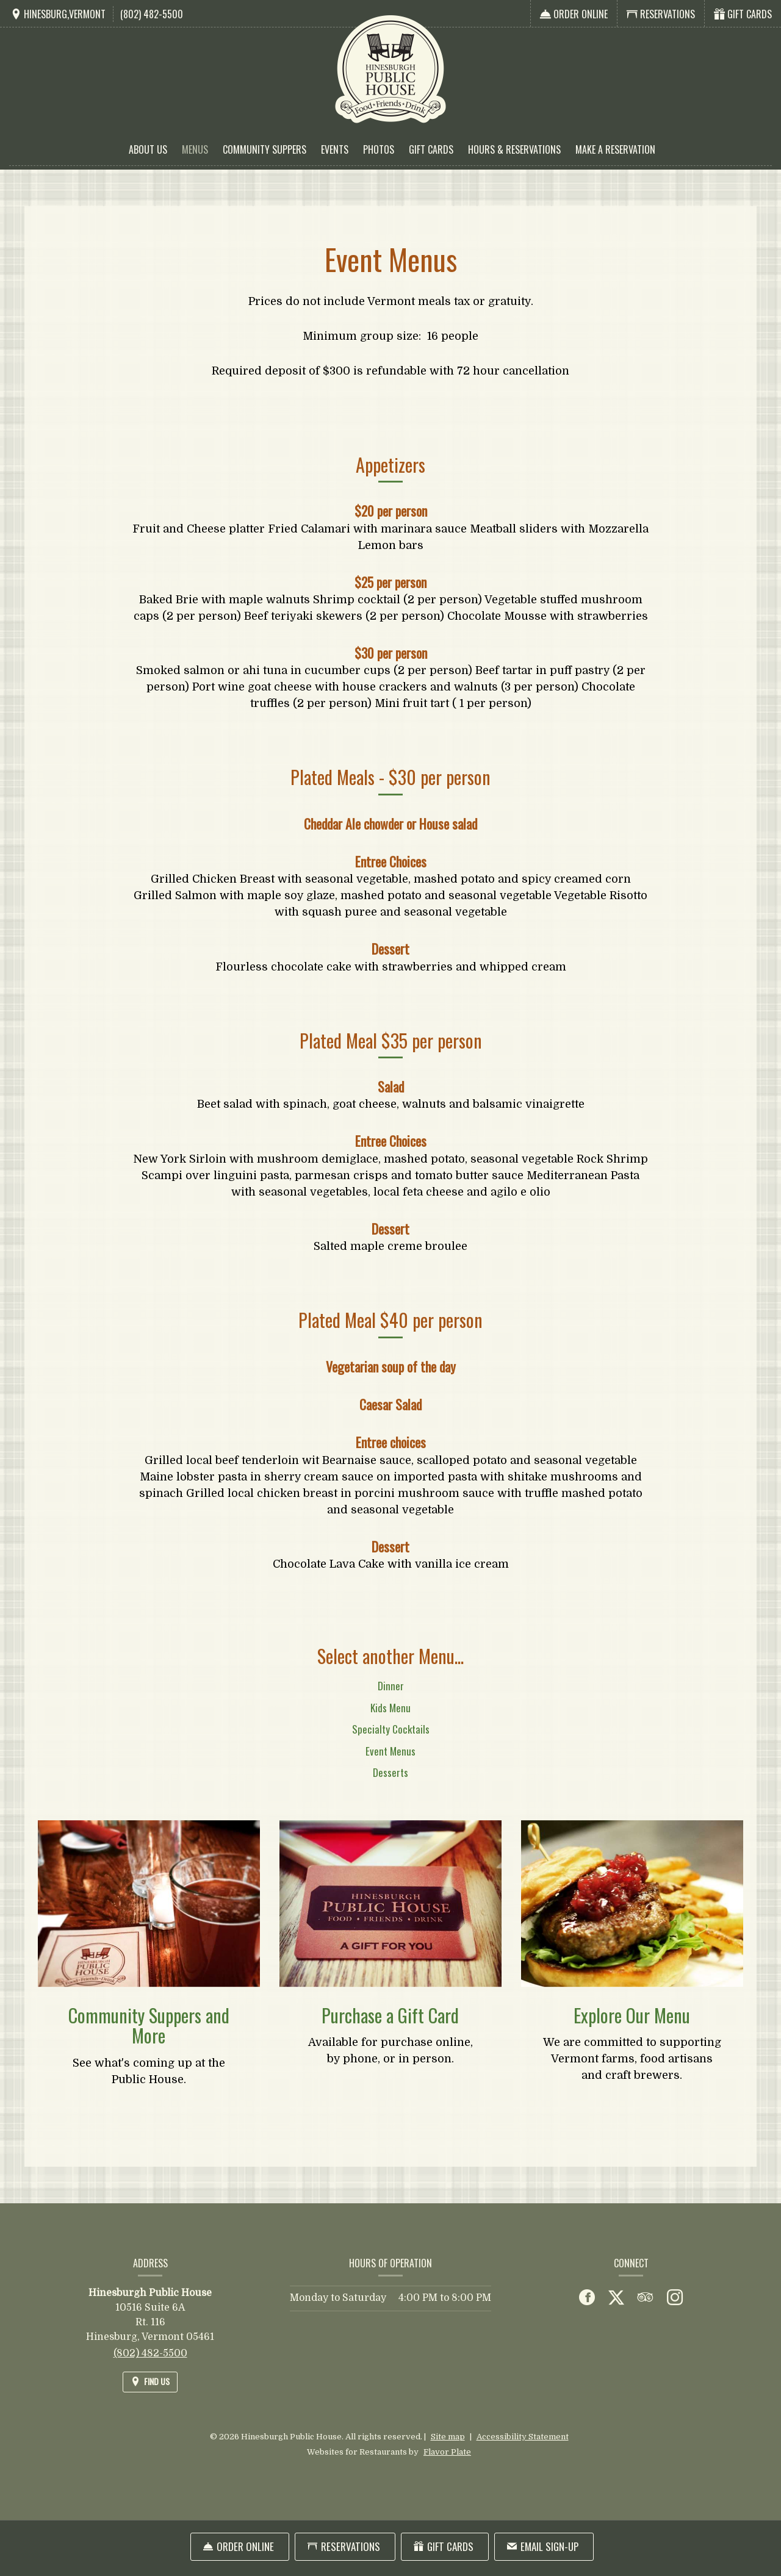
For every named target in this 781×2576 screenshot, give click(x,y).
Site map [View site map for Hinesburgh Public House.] (448, 2436)
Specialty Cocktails (391, 1743)
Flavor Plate (447, 2451)
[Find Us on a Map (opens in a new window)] (58, 14)
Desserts (390, 1786)
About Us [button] (148, 149)
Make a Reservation (615, 149)
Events (334, 149)
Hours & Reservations (514, 149)
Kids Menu (390, 1721)
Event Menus (390, 1765)
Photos (378, 149)
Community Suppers (264, 149)
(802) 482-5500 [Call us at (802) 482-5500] (151, 14)
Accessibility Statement (523, 2436)
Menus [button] (195, 149)
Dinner (391, 1699)
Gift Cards (431, 149)
